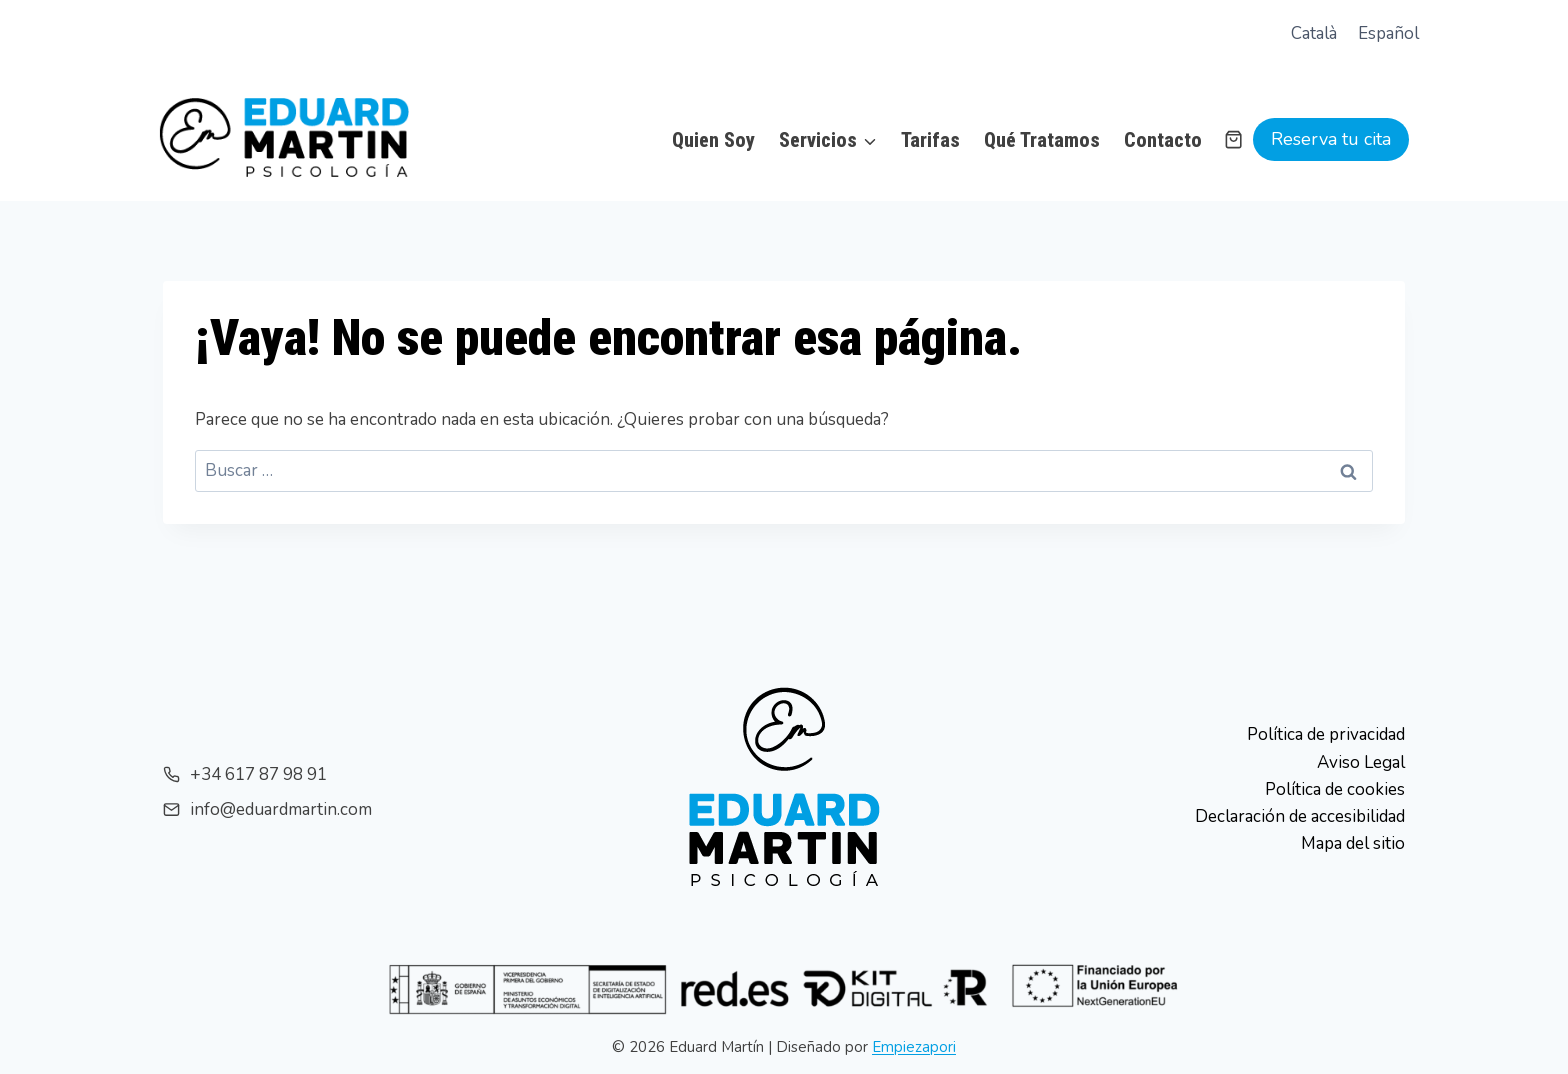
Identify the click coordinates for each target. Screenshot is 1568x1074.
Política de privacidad (1326, 734)
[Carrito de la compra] (1233, 139)
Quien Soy (713, 140)
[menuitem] (1314, 34)
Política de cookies (1335, 789)
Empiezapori (914, 1047)
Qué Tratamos (1042, 140)
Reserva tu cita (1331, 139)
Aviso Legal (1361, 762)
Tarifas (930, 140)
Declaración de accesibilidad (1300, 816)
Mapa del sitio (1353, 843)
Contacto (1163, 140)
